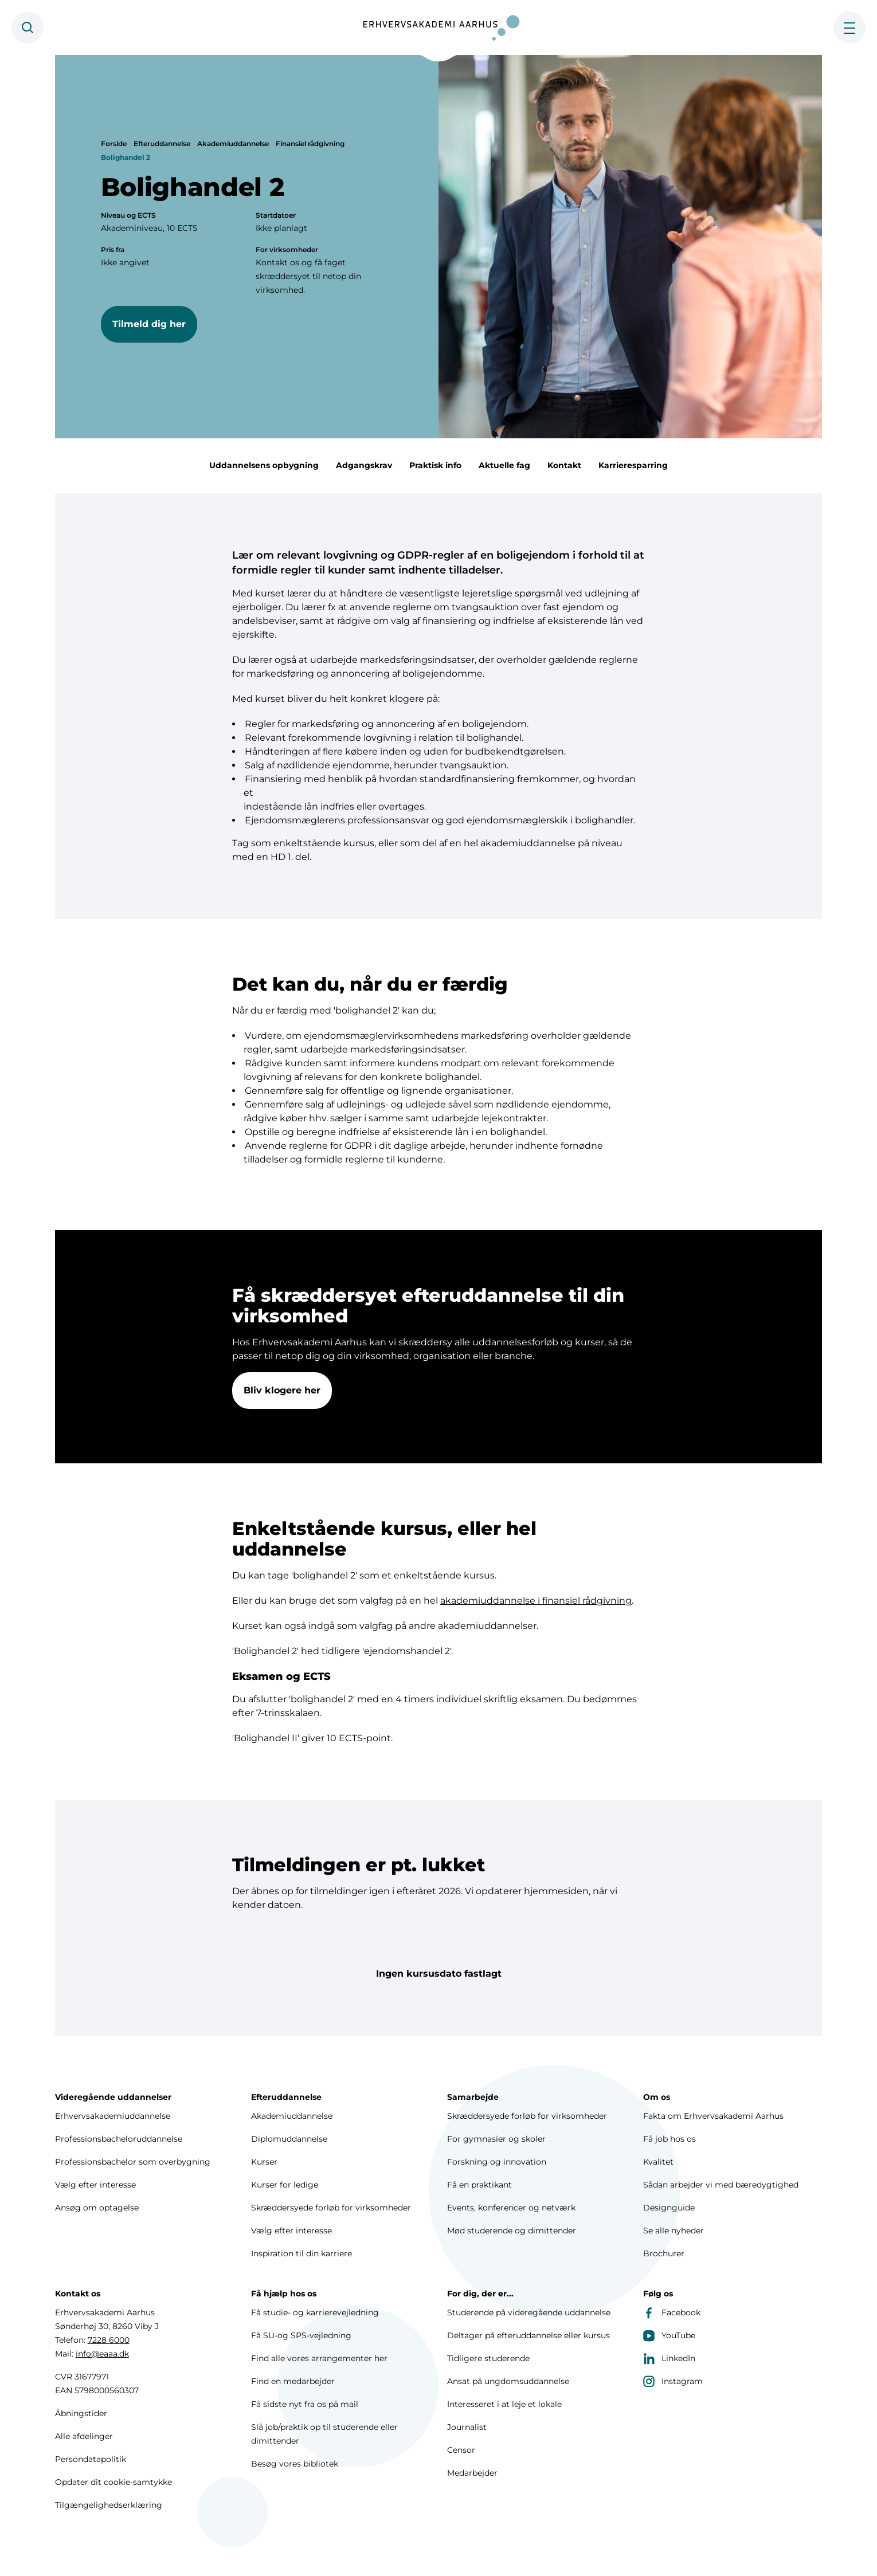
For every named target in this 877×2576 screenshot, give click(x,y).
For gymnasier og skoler (496, 2139)
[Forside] (438, 27)
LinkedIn (669, 2358)
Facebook (671, 2312)
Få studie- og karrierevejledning (315, 2312)
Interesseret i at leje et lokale (504, 2404)
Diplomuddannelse (289, 2139)
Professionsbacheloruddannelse (118, 2139)
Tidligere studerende (488, 2358)
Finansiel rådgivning (310, 143)
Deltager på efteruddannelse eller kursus (528, 2335)
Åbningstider (81, 2413)
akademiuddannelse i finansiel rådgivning (536, 1602)
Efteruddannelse (162, 143)
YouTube (669, 2335)
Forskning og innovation (496, 2162)
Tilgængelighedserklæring (108, 2505)
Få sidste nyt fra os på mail (304, 2404)
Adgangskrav (364, 465)
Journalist (467, 2427)
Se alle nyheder (673, 2230)
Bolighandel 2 (125, 157)
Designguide (669, 2207)
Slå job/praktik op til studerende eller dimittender (324, 2434)
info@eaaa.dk (102, 2354)
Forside (114, 143)
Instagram (673, 2381)
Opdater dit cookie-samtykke (113, 2482)
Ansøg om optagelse (97, 2207)
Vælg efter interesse (95, 2185)
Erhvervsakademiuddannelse (112, 2116)
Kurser (264, 2162)
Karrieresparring (633, 465)
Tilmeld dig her (149, 324)
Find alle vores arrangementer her (319, 2358)
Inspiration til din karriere (301, 2253)
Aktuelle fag (504, 465)
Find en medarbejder (293, 2381)
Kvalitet (658, 2162)
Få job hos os (669, 2139)
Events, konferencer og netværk (511, 2207)
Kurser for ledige (284, 2185)
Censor (461, 2450)
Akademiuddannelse (233, 143)
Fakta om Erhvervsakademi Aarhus (713, 2116)
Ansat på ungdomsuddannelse (508, 2381)
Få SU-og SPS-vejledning (301, 2335)
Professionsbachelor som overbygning (132, 2162)
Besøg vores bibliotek (294, 2464)
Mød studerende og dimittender (511, 2230)
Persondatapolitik (90, 2459)
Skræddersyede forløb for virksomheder (331, 2207)
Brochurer (663, 2253)
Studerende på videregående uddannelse (528, 2312)
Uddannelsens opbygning (264, 465)
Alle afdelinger (84, 2436)
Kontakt (564, 465)
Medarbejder (472, 2473)
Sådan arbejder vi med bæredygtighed (720, 2185)
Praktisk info (435, 465)
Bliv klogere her (282, 1392)
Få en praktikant (479, 2185)
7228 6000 (109, 2340)
